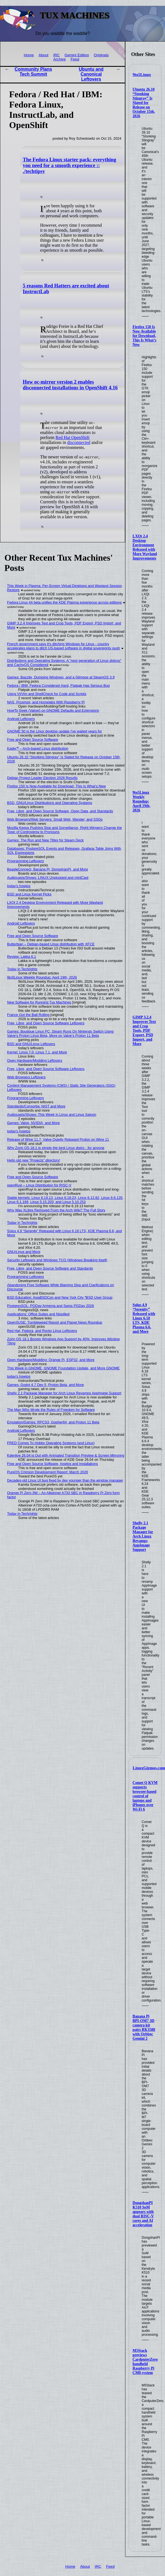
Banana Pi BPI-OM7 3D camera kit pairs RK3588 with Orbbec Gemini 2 (144, 2027)
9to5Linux (142, 74)
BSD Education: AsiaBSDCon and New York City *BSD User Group (60, 1297)
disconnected (79, 442)
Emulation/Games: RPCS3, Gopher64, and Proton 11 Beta (53, 1422)
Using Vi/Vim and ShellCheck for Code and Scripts (46, 694)
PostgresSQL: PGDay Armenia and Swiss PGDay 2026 (50, 1306)
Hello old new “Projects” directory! (33, 1160)
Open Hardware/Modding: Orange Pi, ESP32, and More (51, 1360)
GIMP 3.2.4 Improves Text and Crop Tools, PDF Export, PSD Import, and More (144, 1030)
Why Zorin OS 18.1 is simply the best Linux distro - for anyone (55, 1148)
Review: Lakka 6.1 (21, 956)
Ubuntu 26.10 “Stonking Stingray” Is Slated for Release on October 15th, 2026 (144, 102)
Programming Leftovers (25, 861)
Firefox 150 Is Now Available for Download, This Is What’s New (144, 336)
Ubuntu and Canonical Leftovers (91, 74)
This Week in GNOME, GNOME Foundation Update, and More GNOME (63, 1368)
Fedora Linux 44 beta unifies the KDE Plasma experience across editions (64, 602)
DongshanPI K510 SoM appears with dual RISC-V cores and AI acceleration (143, 2214)
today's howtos (18, 886)
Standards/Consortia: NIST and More (36, 1106)
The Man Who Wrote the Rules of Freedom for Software (51, 1410)
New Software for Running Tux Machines (39, 1002)
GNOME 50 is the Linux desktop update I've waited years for (54, 731)
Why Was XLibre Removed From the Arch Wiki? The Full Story (56, 1210)
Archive (59, 59)
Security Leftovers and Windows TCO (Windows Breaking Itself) (57, 1260)
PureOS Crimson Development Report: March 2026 (47, 1472)
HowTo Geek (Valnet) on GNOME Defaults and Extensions (53, 710)
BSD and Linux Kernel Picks (29, 894)
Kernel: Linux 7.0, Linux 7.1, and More (37, 1052)
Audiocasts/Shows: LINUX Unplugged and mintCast (48, 877)
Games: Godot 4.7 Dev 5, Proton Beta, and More (45, 1385)
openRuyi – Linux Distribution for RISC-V (39, 1185)
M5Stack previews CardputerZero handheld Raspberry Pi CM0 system (145, 2361)
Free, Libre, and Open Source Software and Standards (50, 1268)
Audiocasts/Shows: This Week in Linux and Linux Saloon (51, 1114)
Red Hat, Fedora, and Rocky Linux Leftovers (42, 1331)
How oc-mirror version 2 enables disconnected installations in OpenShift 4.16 (70, 384)
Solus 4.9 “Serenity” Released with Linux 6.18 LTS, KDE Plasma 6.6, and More (144, 1318)
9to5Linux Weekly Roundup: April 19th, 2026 (141, 801)
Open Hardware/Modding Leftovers (34, 1060)
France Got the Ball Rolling (28, 1015)
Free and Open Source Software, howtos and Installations (52, 1464)
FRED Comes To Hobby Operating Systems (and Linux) (51, 1443)
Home (29, 55)
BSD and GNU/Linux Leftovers (31, 1044)
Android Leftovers (21, 719)
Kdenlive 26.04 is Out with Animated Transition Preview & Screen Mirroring (65, 1455)
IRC (56, 55)
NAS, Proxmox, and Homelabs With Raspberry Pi (46, 702)
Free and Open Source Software (32, 739)
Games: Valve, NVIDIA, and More (33, 1123)
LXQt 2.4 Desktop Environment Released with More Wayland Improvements (145, 547)
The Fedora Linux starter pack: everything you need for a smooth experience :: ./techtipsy (69, 165)
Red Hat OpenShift (73, 437)
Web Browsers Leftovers (26, 1077)
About (43, 55)
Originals (101, 55)
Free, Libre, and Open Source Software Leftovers (46, 1023)
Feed (75, 59)
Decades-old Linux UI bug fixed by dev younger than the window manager (65, 1480)
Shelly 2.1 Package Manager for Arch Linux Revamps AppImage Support (143, 1536)
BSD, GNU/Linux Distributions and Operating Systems (49, 803)
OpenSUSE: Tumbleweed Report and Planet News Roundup (54, 1322)
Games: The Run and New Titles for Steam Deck (45, 840)
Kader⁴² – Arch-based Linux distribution (37, 748)
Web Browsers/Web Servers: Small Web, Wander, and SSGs (55, 819)
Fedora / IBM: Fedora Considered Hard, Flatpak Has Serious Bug (58, 685)
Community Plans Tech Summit (33, 71)
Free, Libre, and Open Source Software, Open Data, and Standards (60, 811)
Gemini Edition (77, 55)
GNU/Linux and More (23, 1252)
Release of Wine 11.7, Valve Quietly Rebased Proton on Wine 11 (58, 1139)
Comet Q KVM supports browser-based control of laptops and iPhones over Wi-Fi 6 (145, 1796)
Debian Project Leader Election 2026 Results (42, 778)
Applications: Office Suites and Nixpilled (38, 1314)
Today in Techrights (22, 969)
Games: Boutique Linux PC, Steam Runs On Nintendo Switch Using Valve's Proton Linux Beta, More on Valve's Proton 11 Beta (60, 1033)
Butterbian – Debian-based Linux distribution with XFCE (51, 944)
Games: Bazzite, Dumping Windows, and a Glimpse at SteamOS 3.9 (61, 677)
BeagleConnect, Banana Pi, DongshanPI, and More (47, 869)
